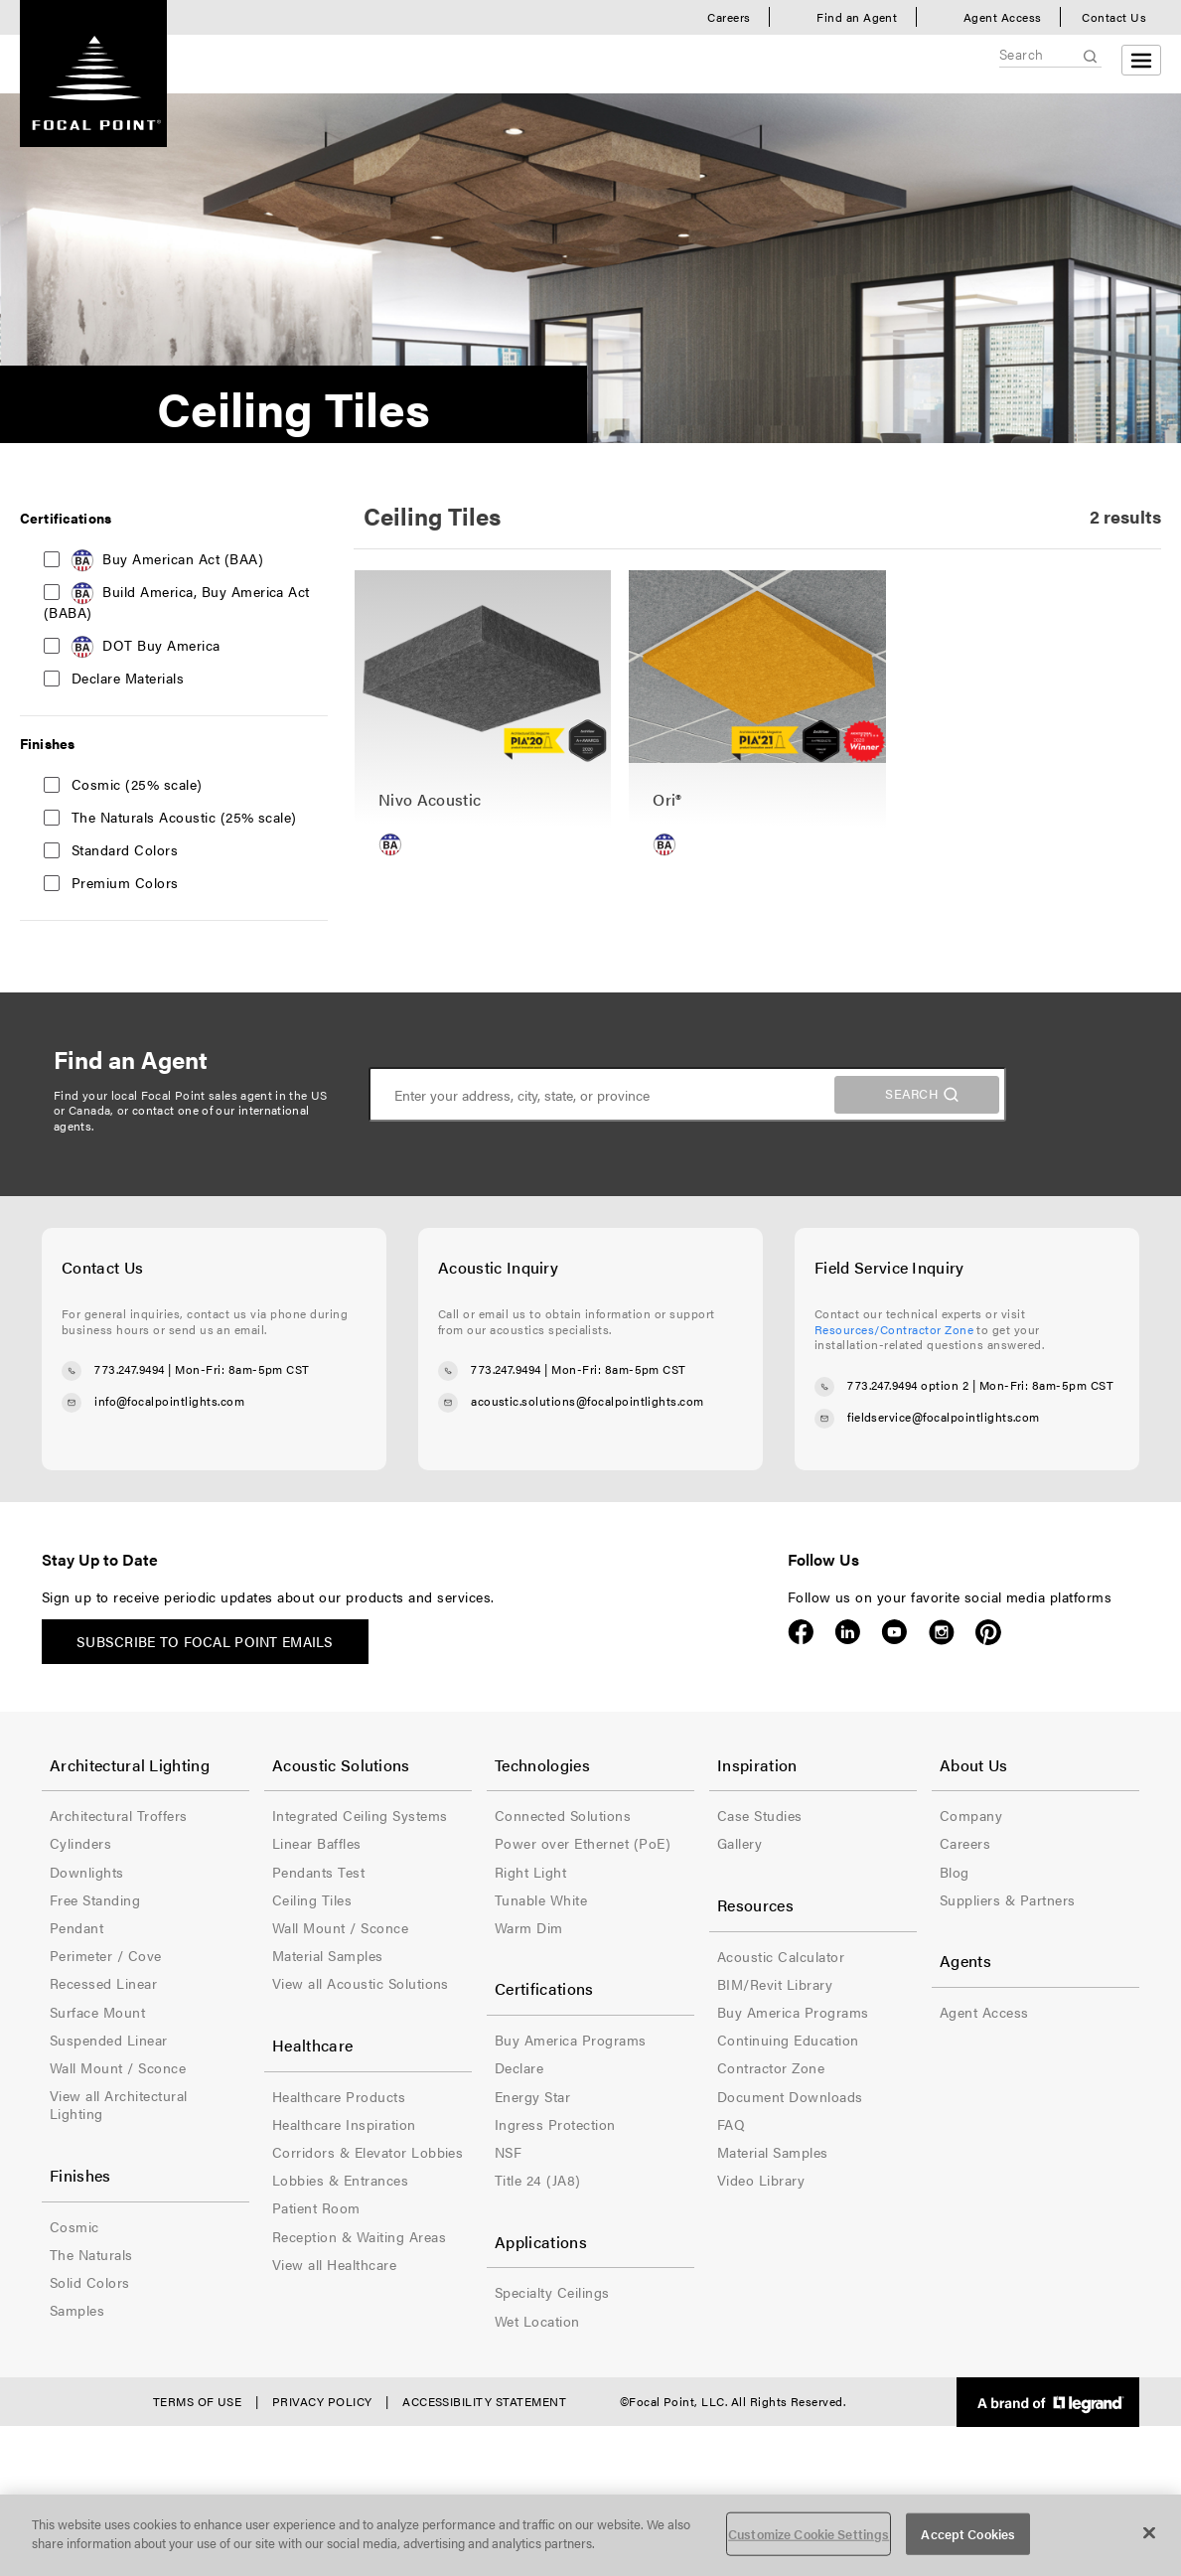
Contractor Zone (770, 2067)
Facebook (801, 1632)
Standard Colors (125, 849)
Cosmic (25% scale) (137, 784)
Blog (954, 1872)
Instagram (941, 1632)
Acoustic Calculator (780, 1956)
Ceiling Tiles (312, 1899)
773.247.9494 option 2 (907, 1385)
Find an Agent (856, 17)
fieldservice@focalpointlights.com (943, 1417)
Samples (77, 2310)
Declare (519, 2067)
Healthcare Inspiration (344, 2124)
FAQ (731, 2124)
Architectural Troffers (119, 1815)
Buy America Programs (571, 2039)
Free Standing (95, 1899)
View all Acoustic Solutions (360, 1983)
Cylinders (80, 1843)
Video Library (761, 2180)
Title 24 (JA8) (538, 2180)
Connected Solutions (563, 1815)
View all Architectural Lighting (119, 2104)
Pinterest (987, 1632)
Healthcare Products (338, 2096)
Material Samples (327, 1955)
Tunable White (541, 1899)
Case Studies (760, 1815)
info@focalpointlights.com (169, 1401)
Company (971, 1815)
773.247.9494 (129, 1369)
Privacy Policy (322, 2401)
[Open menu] (1141, 60)
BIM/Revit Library (774, 1984)
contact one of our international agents (182, 1118)
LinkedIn (847, 1632)
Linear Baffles (317, 1843)
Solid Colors (90, 2282)
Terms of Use (197, 2401)
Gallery (739, 1843)
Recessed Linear (103, 1983)
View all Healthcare (334, 2264)
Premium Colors (125, 882)
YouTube (894, 1632)
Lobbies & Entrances (340, 2180)
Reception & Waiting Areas (359, 2236)
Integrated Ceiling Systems (359, 1815)
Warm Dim (529, 1927)
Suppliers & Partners (1008, 1899)
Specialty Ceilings (552, 2292)
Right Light (530, 1872)
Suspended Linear (109, 2039)
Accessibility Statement (484, 2401)
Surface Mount (97, 2012)
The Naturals (91, 2254)
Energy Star (532, 2096)
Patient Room (316, 2207)
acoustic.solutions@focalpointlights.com (587, 1401)
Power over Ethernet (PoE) (582, 1843)
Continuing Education (788, 2039)
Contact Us (1114, 17)
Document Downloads (790, 2096)
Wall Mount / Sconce (118, 2067)
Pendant (76, 1927)
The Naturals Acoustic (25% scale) (184, 817)
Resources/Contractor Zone (893, 1329)
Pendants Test (318, 1872)
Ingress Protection (555, 2124)
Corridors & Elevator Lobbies (367, 2152)
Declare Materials (128, 677)
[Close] (1149, 2532)
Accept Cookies (968, 2533)
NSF (508, 2152)
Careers (728, 17)
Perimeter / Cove (106, 1955)
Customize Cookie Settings (808, 2533)
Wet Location (537, 2321)
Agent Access (1002, 17)
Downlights (87, 1872)
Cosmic (74, 2226)
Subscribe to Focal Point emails (205, 1641)
